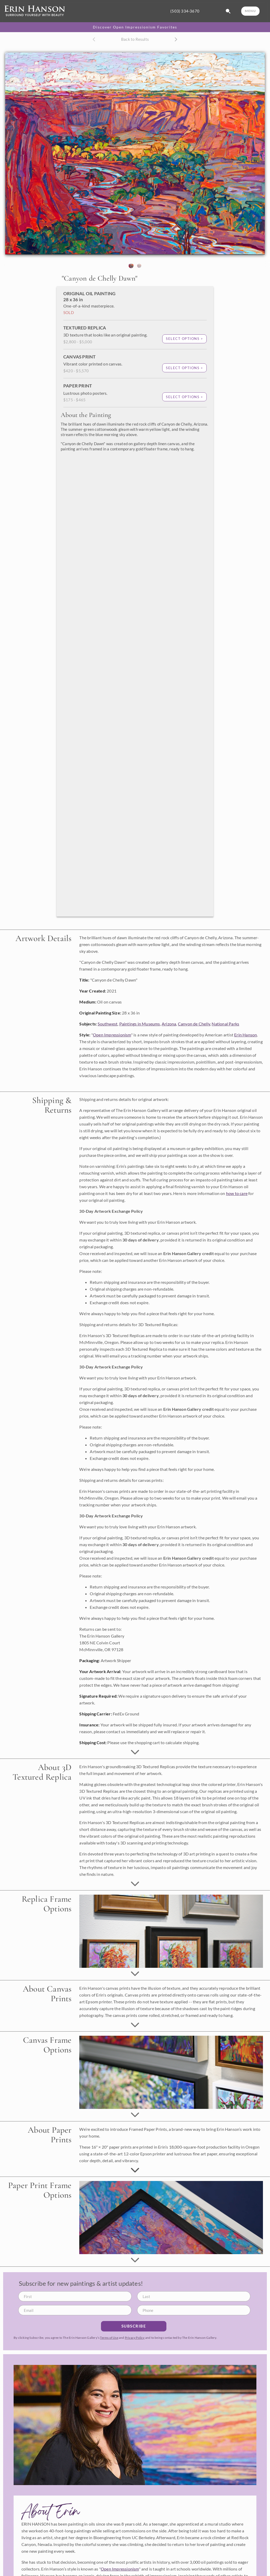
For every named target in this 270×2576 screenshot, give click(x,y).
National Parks (225, 567)
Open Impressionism (112, 578)
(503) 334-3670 (184, 11)
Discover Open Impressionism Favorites (135, 27)
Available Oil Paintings (28, 2463)
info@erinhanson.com (27, 2352)
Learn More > (17, 2526)
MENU (250, 11)
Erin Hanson (245, 578)
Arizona (169, 567)
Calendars (17, 2513)
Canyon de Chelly (194, 567)
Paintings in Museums (139, 567)
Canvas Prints (20, 2496)
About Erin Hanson (24, 2549)
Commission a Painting (28, 2471)
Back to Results (135, 39)
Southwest (107, 567)
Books (13, 2505)
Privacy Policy (135, 1881)
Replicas (16, 2488)
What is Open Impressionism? (34, 2557)
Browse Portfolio (23, 2480)
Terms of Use (109, 1881)
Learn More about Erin (135, 2143)
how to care (237, 737)
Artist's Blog (19, 2566)
